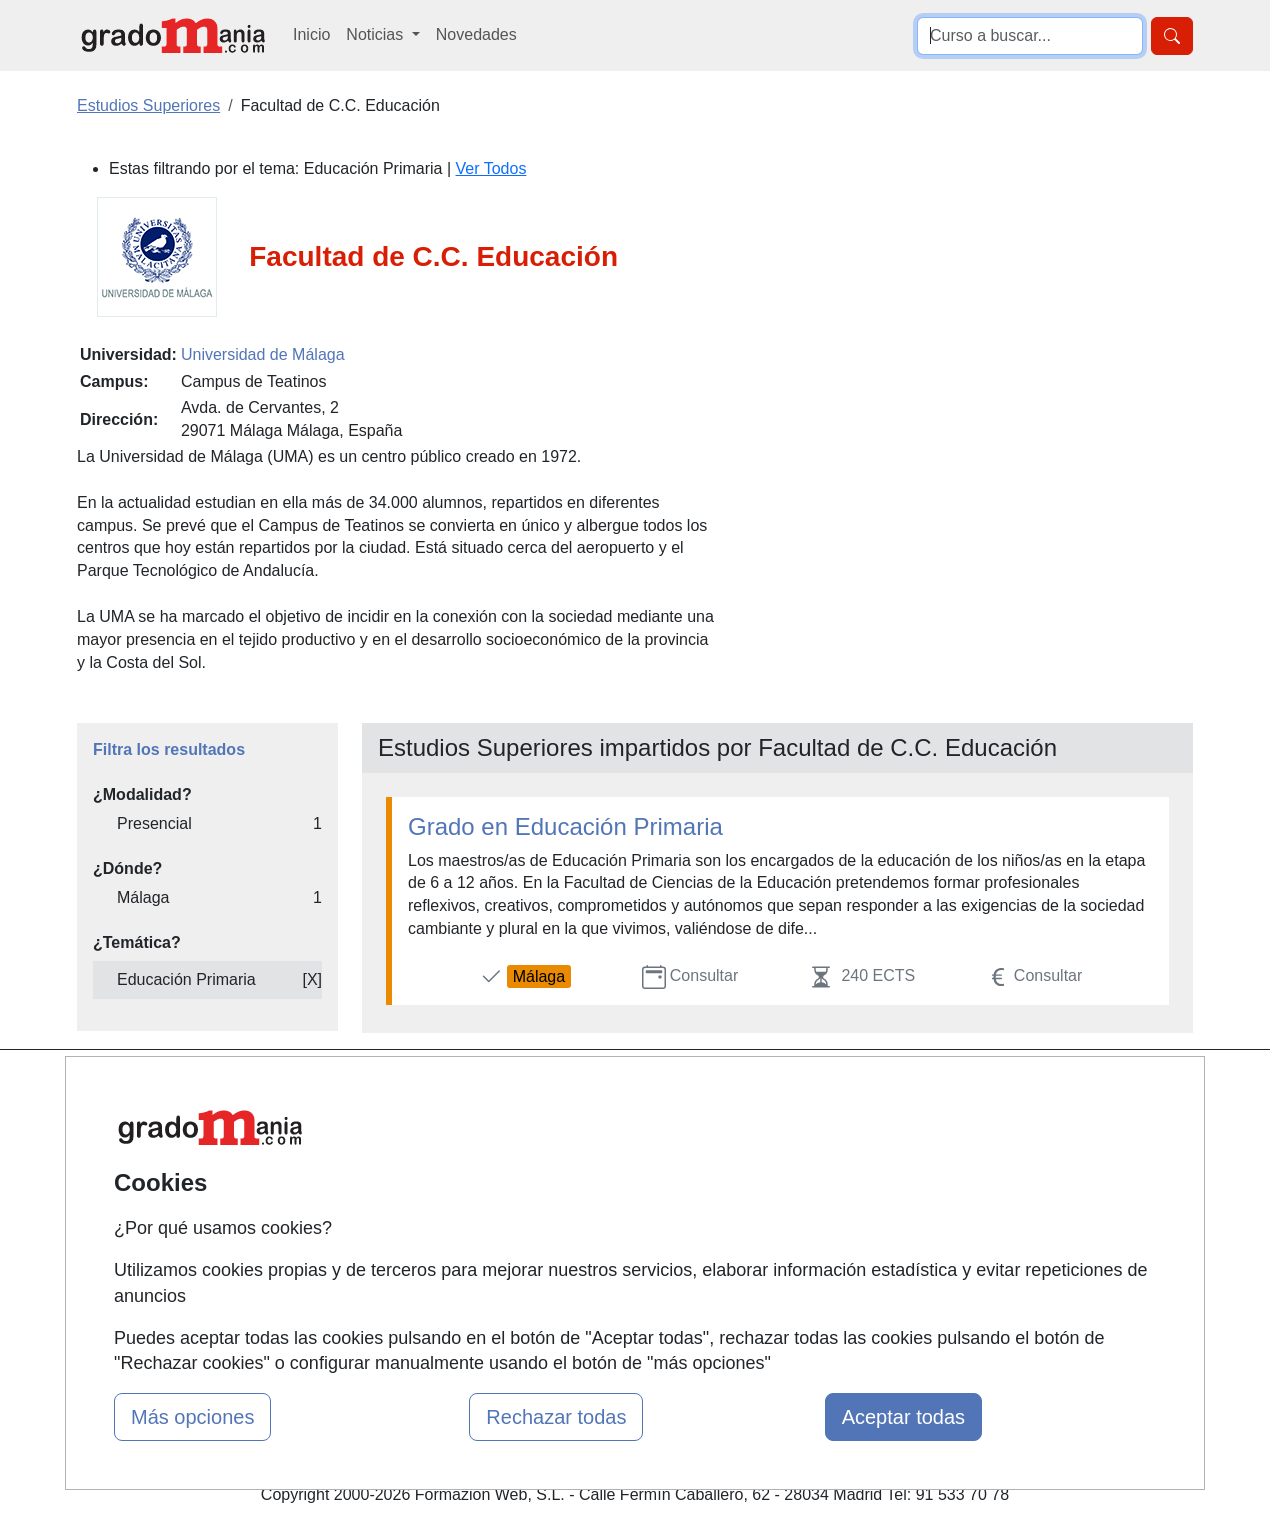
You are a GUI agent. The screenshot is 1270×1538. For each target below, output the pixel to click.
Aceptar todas (903, 1417)
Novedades (476, 34)
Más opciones (192, 1417)
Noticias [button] (376, 34)
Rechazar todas (556, 1417)
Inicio (311, 34)
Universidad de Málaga (263, 354)
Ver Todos (491, 168)
